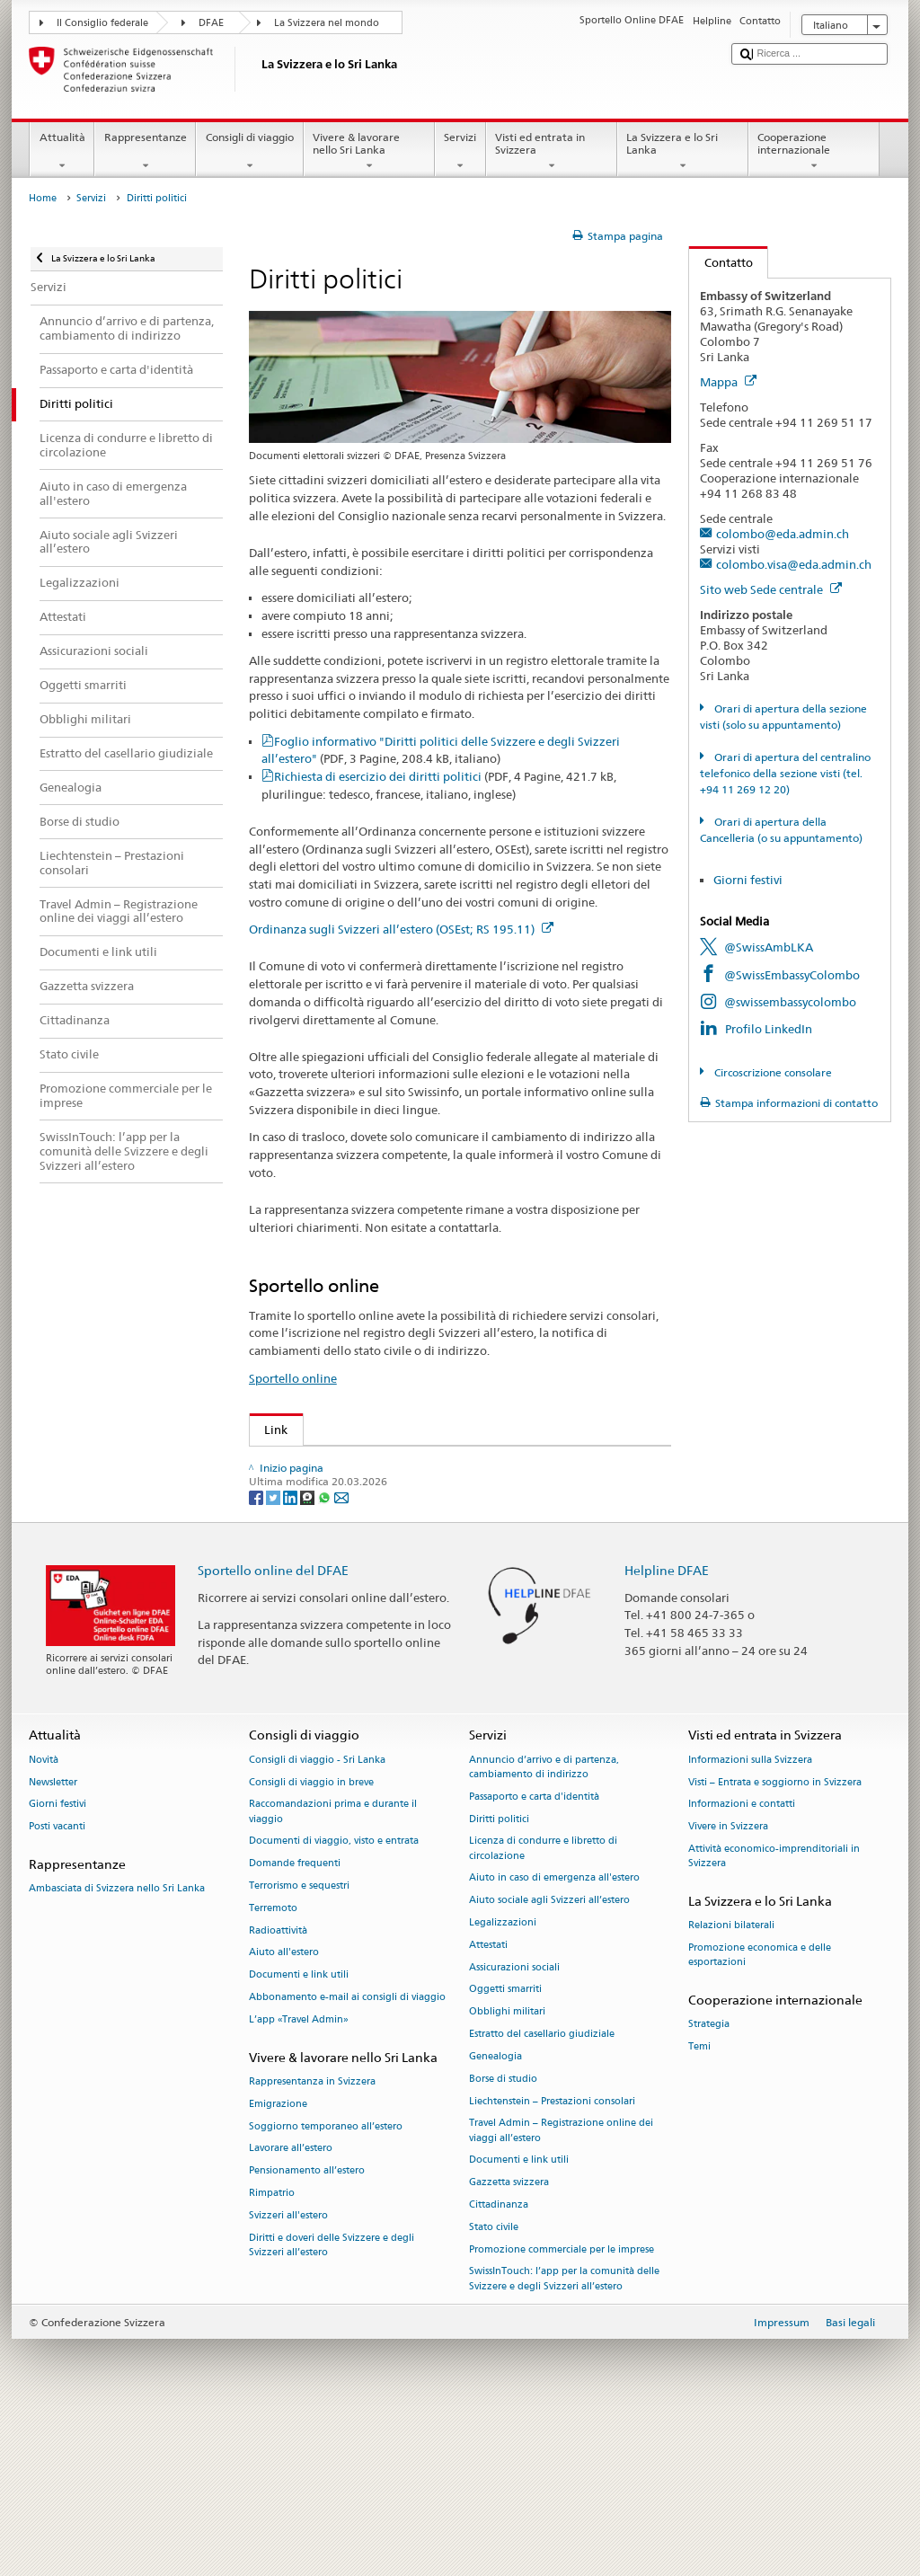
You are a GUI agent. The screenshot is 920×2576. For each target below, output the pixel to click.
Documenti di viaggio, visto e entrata (334, 1998)
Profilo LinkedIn (768, 1029)
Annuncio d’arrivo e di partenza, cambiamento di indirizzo (544, 1923)
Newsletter (53, 1938)
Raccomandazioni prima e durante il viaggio (333, 1968)
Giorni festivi (748, 879)
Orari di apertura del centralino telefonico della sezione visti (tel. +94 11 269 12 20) (785, 773)
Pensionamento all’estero (307, 2327)
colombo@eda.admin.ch (782, 534)
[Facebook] (257, 1653)
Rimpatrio (272, 2350)
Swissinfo (294, 1517)
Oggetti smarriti (505, 2146)
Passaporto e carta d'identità (534, 1953)
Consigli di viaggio (249, 151)
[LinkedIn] (291, 1653)
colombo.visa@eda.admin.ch (793, 564)
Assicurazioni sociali (514, 2123)
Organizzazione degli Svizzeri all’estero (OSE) (392, 1463)
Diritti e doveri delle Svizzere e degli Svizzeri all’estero (331, 2401)
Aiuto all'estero (284, 2109)
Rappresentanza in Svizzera (312, 2238)
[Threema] (308, 1653)
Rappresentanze (145, 151)
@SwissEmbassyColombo (792, 975)
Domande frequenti (295, 2020)
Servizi (460, 151)
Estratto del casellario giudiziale (542, 2191)
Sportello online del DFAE (273, 1726)
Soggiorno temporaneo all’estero (325, 2282)
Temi (699, 2203)
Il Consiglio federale (102, 23)
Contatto (721, 262)
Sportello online (293, 1378)
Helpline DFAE (666, 1726)
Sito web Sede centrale (771, 589)
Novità (43, 1916)
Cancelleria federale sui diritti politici (369, 1545)
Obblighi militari (507, 2168)
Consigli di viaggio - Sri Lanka (317, 1916)
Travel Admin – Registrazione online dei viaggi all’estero (561, 2287)
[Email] (341, 1653)
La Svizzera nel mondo (326, 23)
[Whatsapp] (325, 1653)
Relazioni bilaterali (731, 2082)
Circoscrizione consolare (772, 1072)
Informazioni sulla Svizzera (750, 1916)
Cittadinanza (498, 2362)
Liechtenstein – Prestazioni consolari (552, 2257)
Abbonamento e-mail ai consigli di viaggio (347, 2154)
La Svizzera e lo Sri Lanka (683, 151)
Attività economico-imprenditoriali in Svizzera (774, 2013)
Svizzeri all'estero (288, 2371)
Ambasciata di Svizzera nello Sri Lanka (117, 2045)
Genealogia (495, 2213)
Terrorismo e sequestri (299, 2043)
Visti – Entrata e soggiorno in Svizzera (775, 1938)
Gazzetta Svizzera (317, 1490)
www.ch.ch (299, 1572)
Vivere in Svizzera (728, 1983)
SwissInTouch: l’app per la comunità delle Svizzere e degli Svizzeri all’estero (564, 2435)
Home (43, 198)
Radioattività (278, 2087)
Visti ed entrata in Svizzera (551, 151)
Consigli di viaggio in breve (311, 1938)
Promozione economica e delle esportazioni (759, 2112)
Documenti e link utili (299, 2132)
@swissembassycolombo (790, 1002)
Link (269, 1429)
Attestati (488, 2102)
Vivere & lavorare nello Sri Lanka (369, 151)
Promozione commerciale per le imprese (561, 2406)
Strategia (709, 2181)
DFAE (211, 23)
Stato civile (493, 2383)
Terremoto (273, 2065)
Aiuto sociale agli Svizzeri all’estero (549, 2057)
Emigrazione (278, 2260)
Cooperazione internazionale (814, 151)
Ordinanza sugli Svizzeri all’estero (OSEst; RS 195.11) (401, 929)
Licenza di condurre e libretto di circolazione (543, 2005)
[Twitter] (274, 1653)
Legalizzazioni (502, 2079)
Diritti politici (499, 1975)
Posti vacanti (57, 1983)
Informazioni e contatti (741, 1961)
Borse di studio (503, 2235)
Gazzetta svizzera (509, 2339)
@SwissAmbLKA (768, 947)
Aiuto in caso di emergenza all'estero (554, 2034)
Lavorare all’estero (290, 2305)
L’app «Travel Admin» (299, 2176)
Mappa (728, 382)
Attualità (62, 151)
